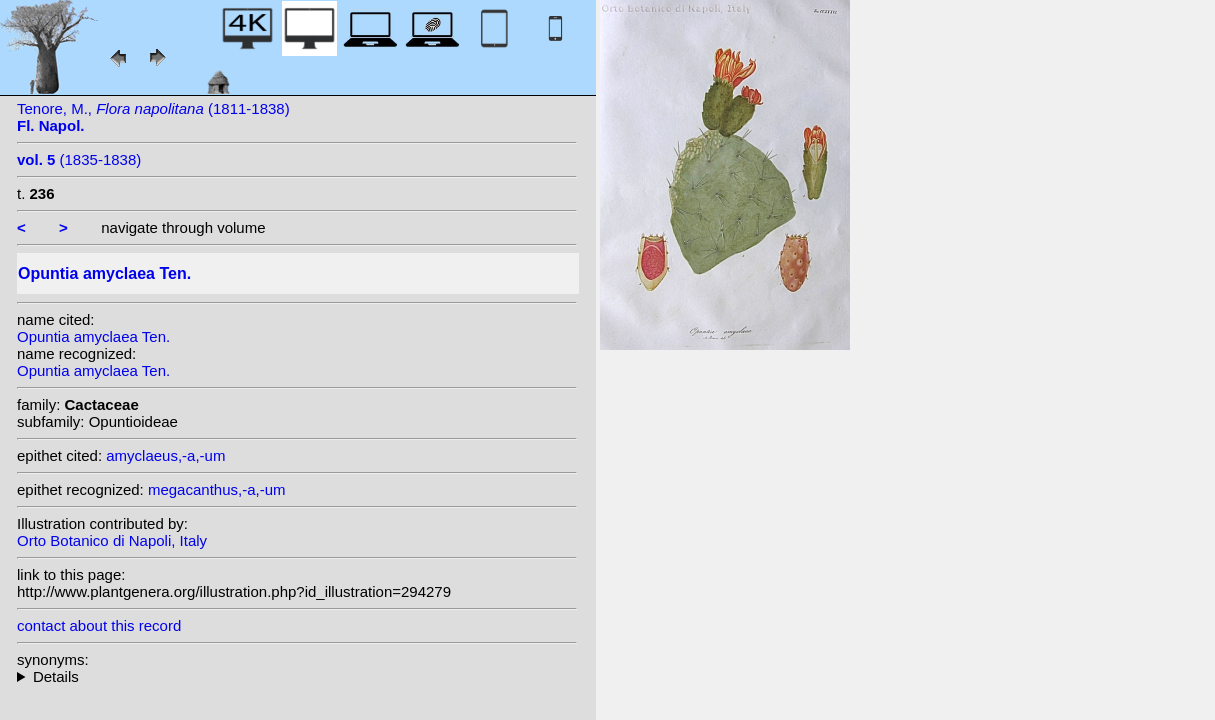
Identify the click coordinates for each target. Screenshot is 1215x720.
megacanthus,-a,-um (217, 489)
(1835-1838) (79, 159)
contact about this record (99, 625)
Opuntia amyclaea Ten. (93, 336)
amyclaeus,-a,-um (165, 455)
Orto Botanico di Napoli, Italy (112, 540)
